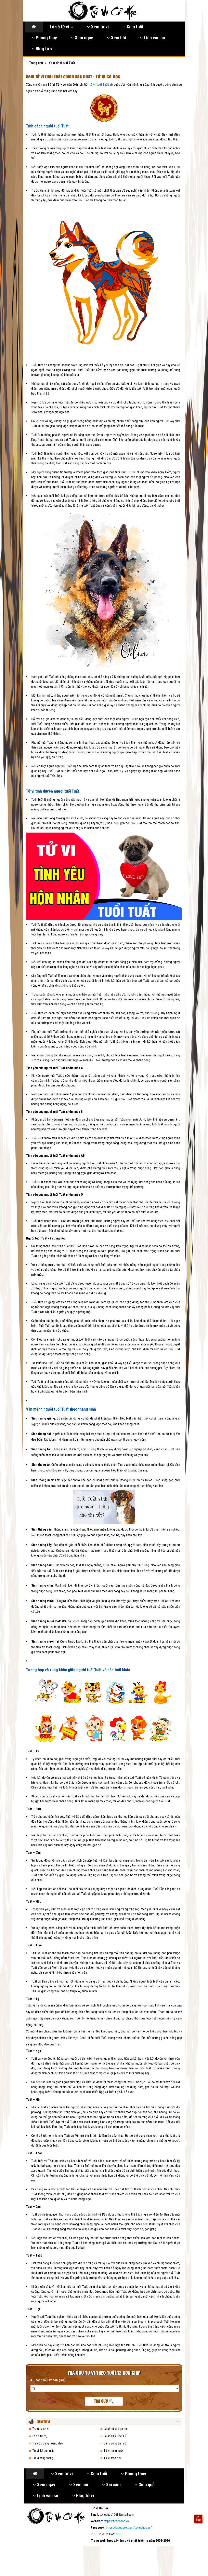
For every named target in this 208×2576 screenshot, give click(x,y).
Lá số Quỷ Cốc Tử (115, 2436)
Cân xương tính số (115, 2443)
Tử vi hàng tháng (42, 2458)
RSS (118, 2534)
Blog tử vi (42, 49)
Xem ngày (82, 38)
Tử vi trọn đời (112, 2458)
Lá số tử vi (61, 27)
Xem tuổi (132, 27)
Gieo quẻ (144, 2485)
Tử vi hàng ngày (114, 2451)
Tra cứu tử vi (40, 2429)
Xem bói (116, 38)
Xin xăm (111, 2485)
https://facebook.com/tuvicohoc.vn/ (129, 2528)
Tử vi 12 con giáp (43, 2451)
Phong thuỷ (44, 38)
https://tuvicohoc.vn (116, 2521)
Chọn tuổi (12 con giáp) (47, 2380)
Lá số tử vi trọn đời (116, 2429)
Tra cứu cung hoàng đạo (47, 2443)
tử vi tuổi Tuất (99, 84)
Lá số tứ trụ (39, 2436)
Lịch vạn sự (152, 38)
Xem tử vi (98, 27)
